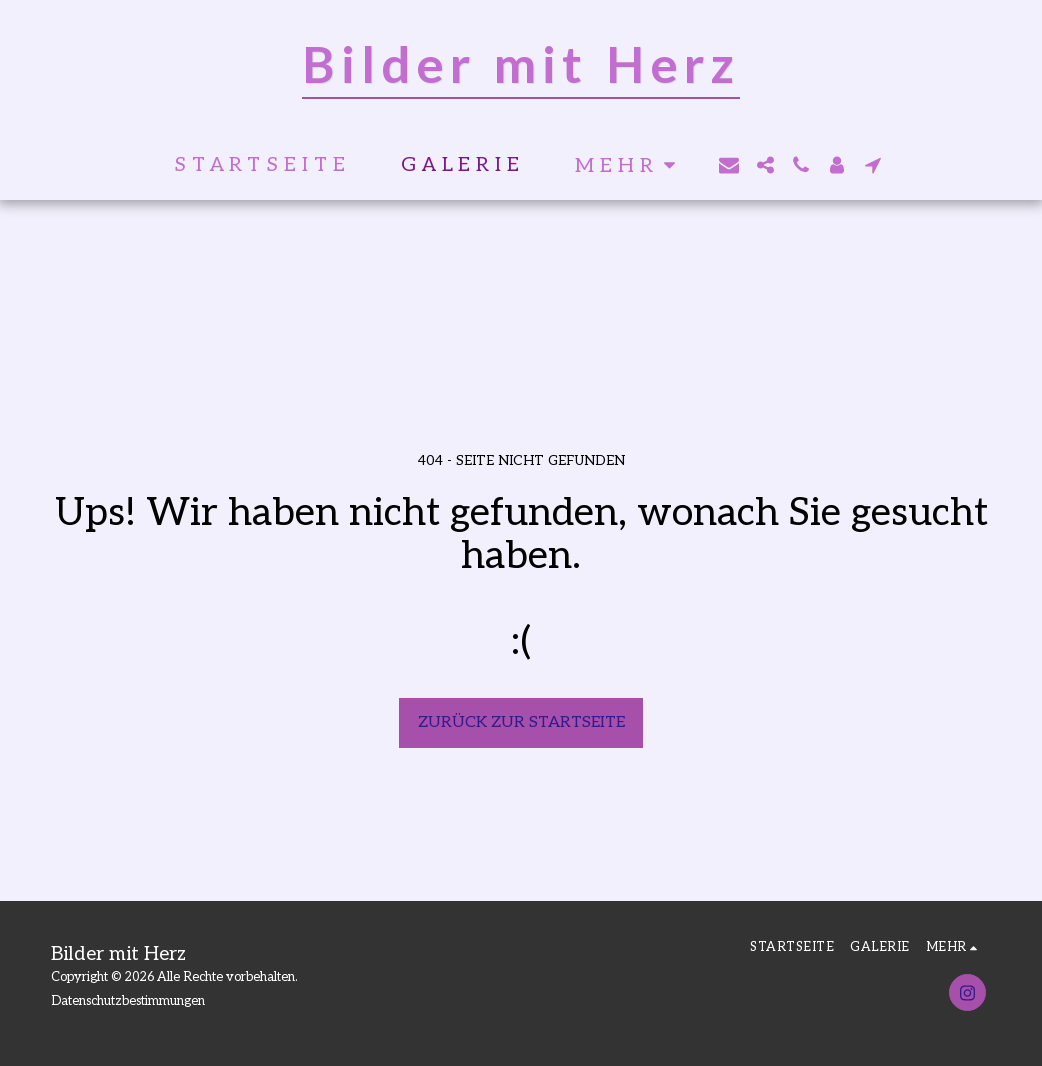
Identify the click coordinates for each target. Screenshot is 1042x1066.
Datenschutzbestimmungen (128, 1001)
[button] (729, 165)
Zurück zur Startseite (521, 722)
